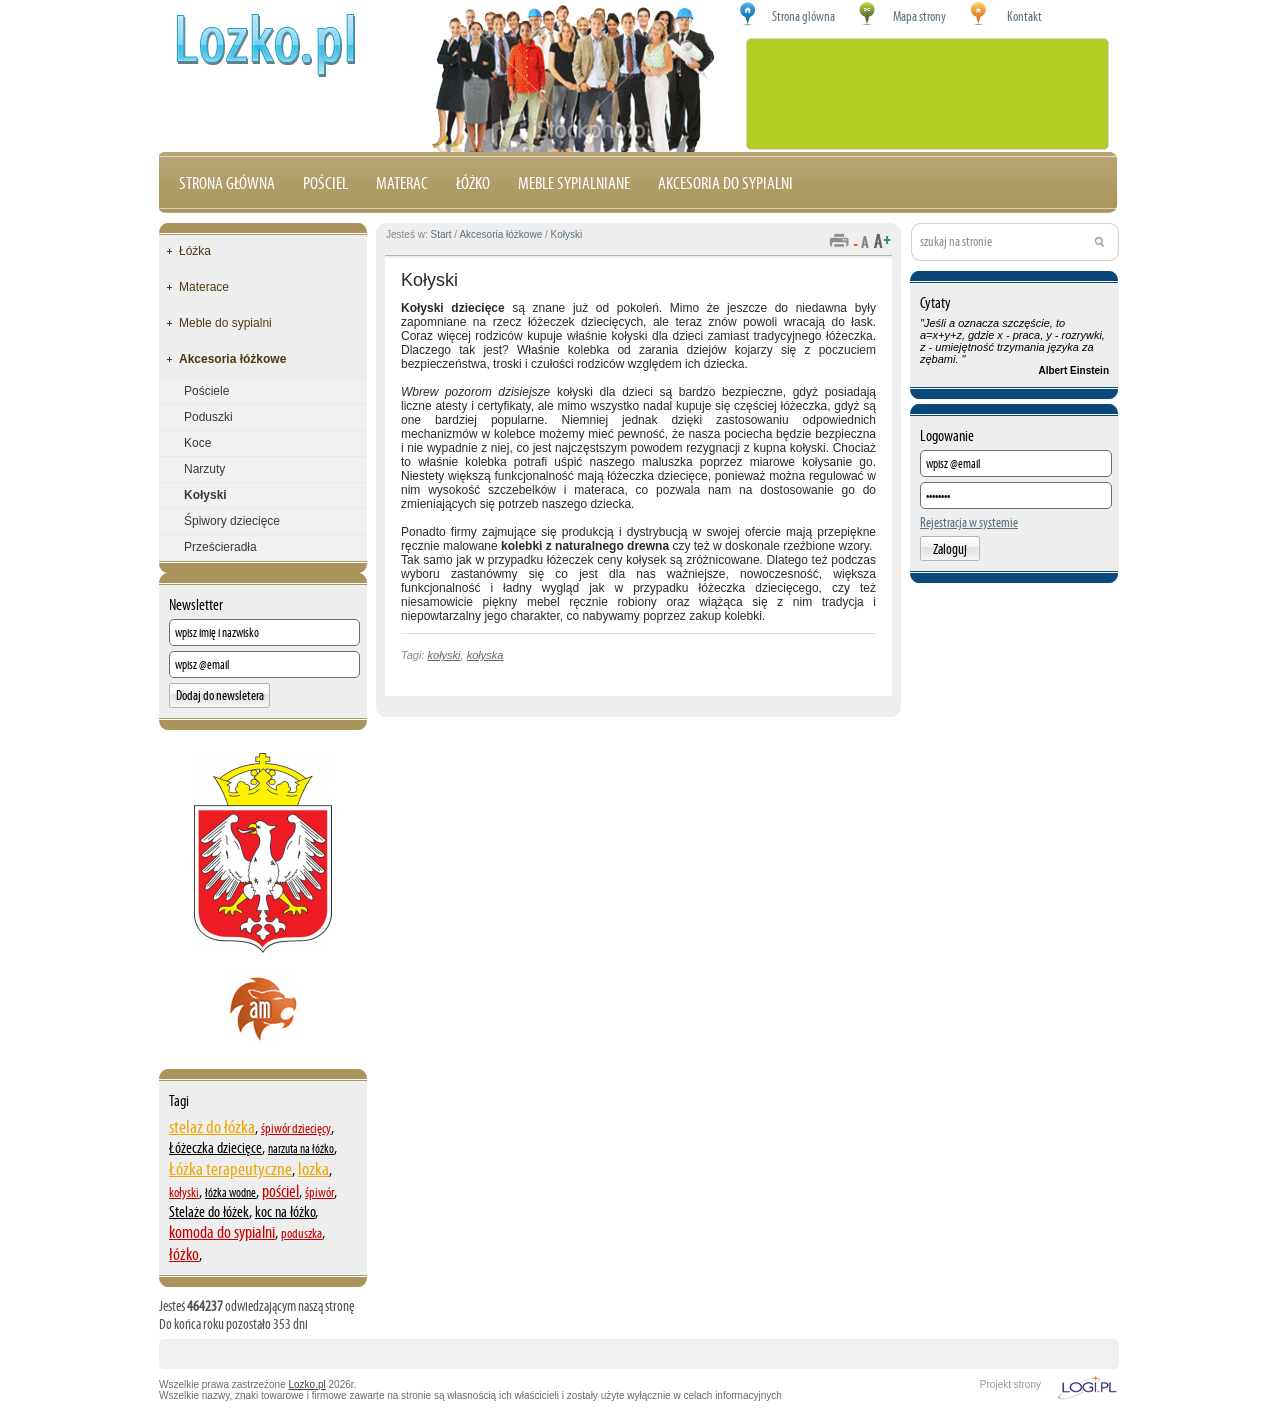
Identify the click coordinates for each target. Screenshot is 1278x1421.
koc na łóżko (285, 1211)
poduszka (301, 1233)
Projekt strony (1010, 1384)
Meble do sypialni (225, 323)
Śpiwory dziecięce (232, 521)
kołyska (485, 655)
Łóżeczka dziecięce (215, 1147)
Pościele (206, 391)
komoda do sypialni (222, 1232)
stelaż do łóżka (212, 1126)
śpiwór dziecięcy (296, 1128)
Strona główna (227, 183)
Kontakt (1024, 16)
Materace (204, 287)
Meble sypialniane (574, 183)
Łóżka (195, 251)
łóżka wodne (230, 1193)
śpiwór (319, 1192)
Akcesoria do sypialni (725, 183)
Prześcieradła (220, 547)
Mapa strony (919, 16)
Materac (402, 183)
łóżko (184, 1254)
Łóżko (473, 183)
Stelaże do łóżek (209, 1211)
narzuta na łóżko (301, 1149)
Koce (197, 443)
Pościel (325, 183)
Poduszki (208, 417)
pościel (280, 1191)
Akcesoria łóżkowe (232, 359)
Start (440, 234)
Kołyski (205, 495)
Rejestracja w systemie (969, 522)
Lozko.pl (307, 1384)
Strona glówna (803, 16)
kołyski (184, 1192)
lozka (313, 1168)
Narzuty (204, 469)
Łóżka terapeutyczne (230, 1168)
